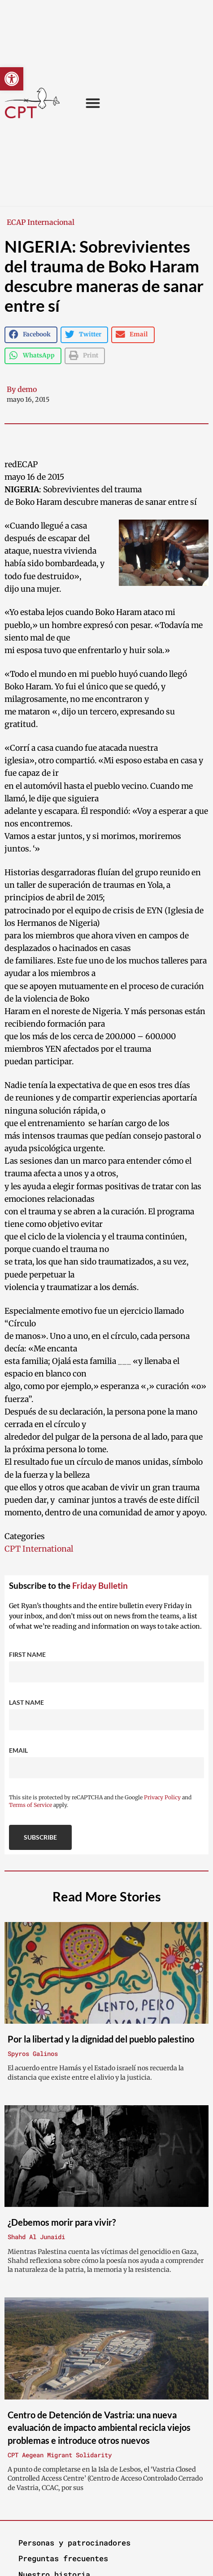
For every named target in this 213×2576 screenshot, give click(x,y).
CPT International (38, 1549)
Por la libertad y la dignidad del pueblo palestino (101, 2039)
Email (18, 1750)
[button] (11, 78)
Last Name (26, 1702)
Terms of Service (30, 1805)
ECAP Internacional (40, 222)
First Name (27, 1654)
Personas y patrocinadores (74, 2542)
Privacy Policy (162, 1797)
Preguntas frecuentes (63, 2558)
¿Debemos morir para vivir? (62, 2222)
